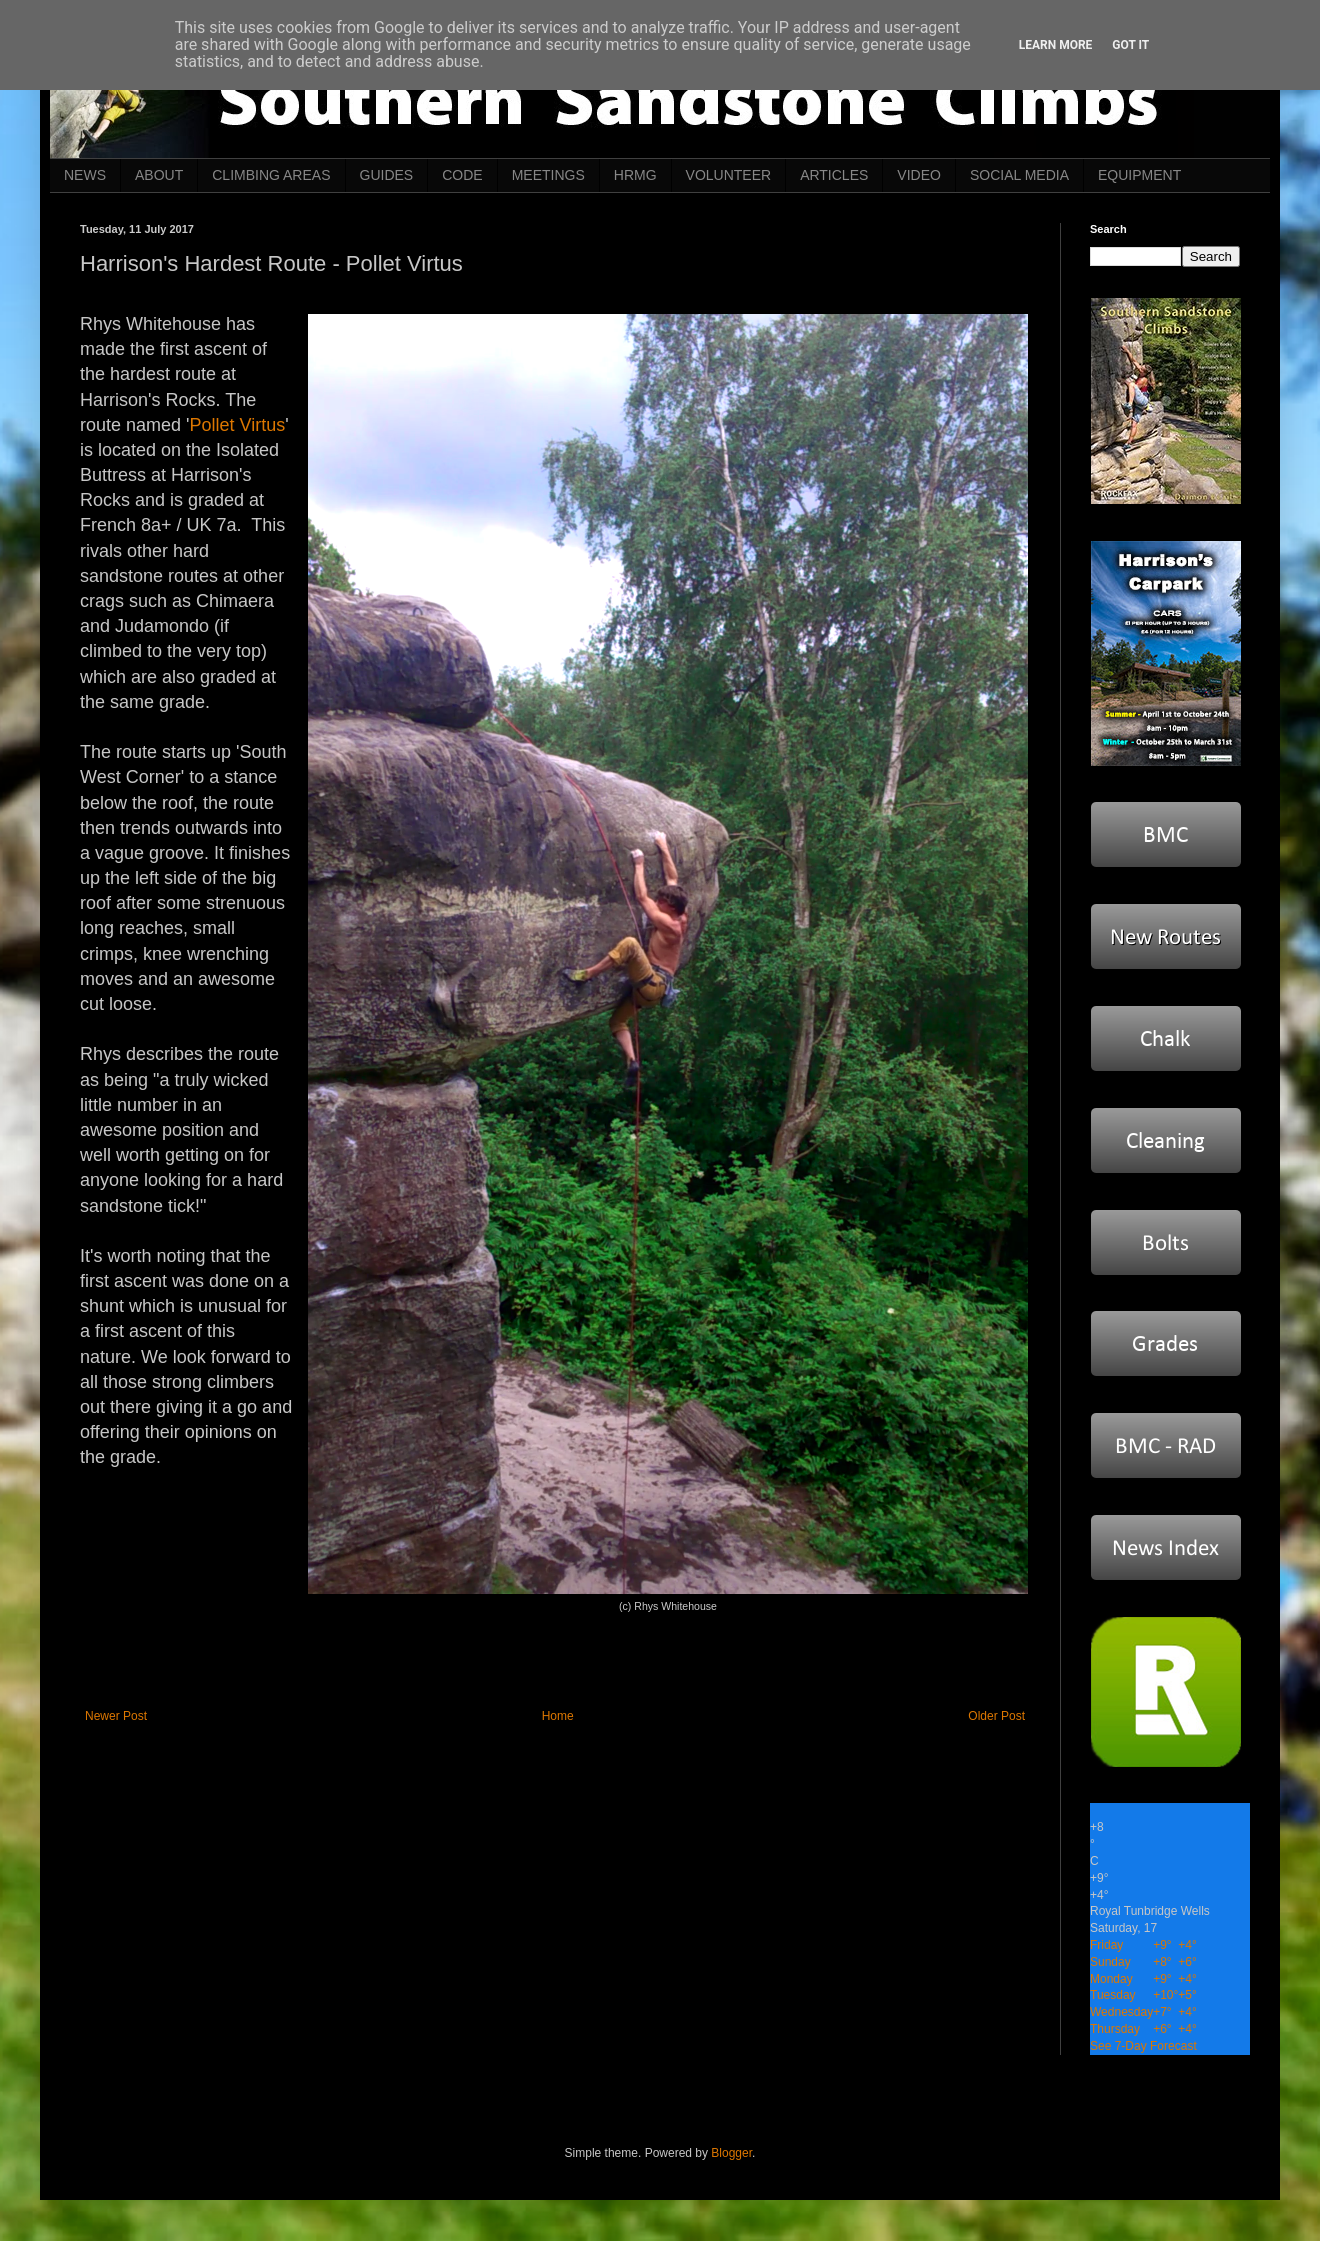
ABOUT (159, 175)
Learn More (1056, 45)
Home (558, 1716)
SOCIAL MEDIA (1019, 175)
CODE (462, 175)
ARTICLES (834, 175)
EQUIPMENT (1139, 175)
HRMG (635, 175)
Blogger (731, 2153)
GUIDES (387, 175)
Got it (1130, 45)
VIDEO (919, 175)
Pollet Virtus (238, 425)
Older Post (996, 1716)
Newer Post (116, 1716)
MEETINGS (548, 175)
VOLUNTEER (729, 175)
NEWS (85, 175)
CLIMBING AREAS (271, 175)
